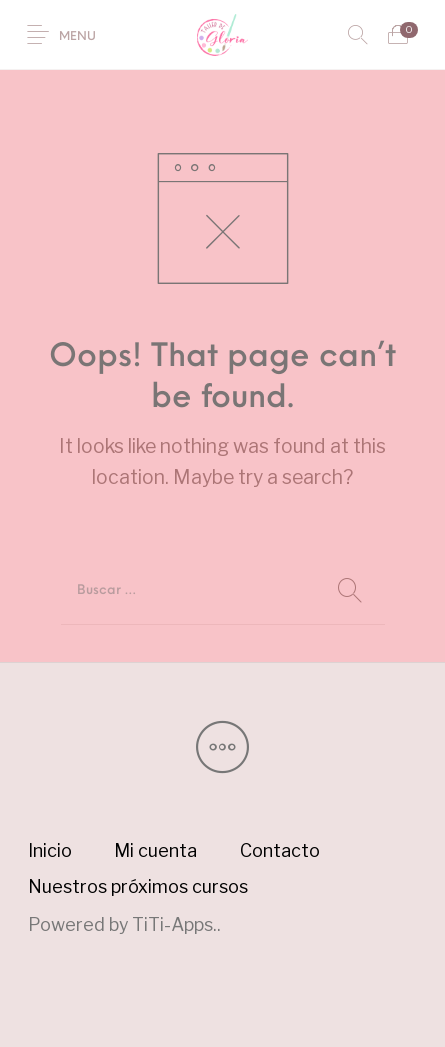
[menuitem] (49, 851)
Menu (77, 37)
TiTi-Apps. (174, 924)
